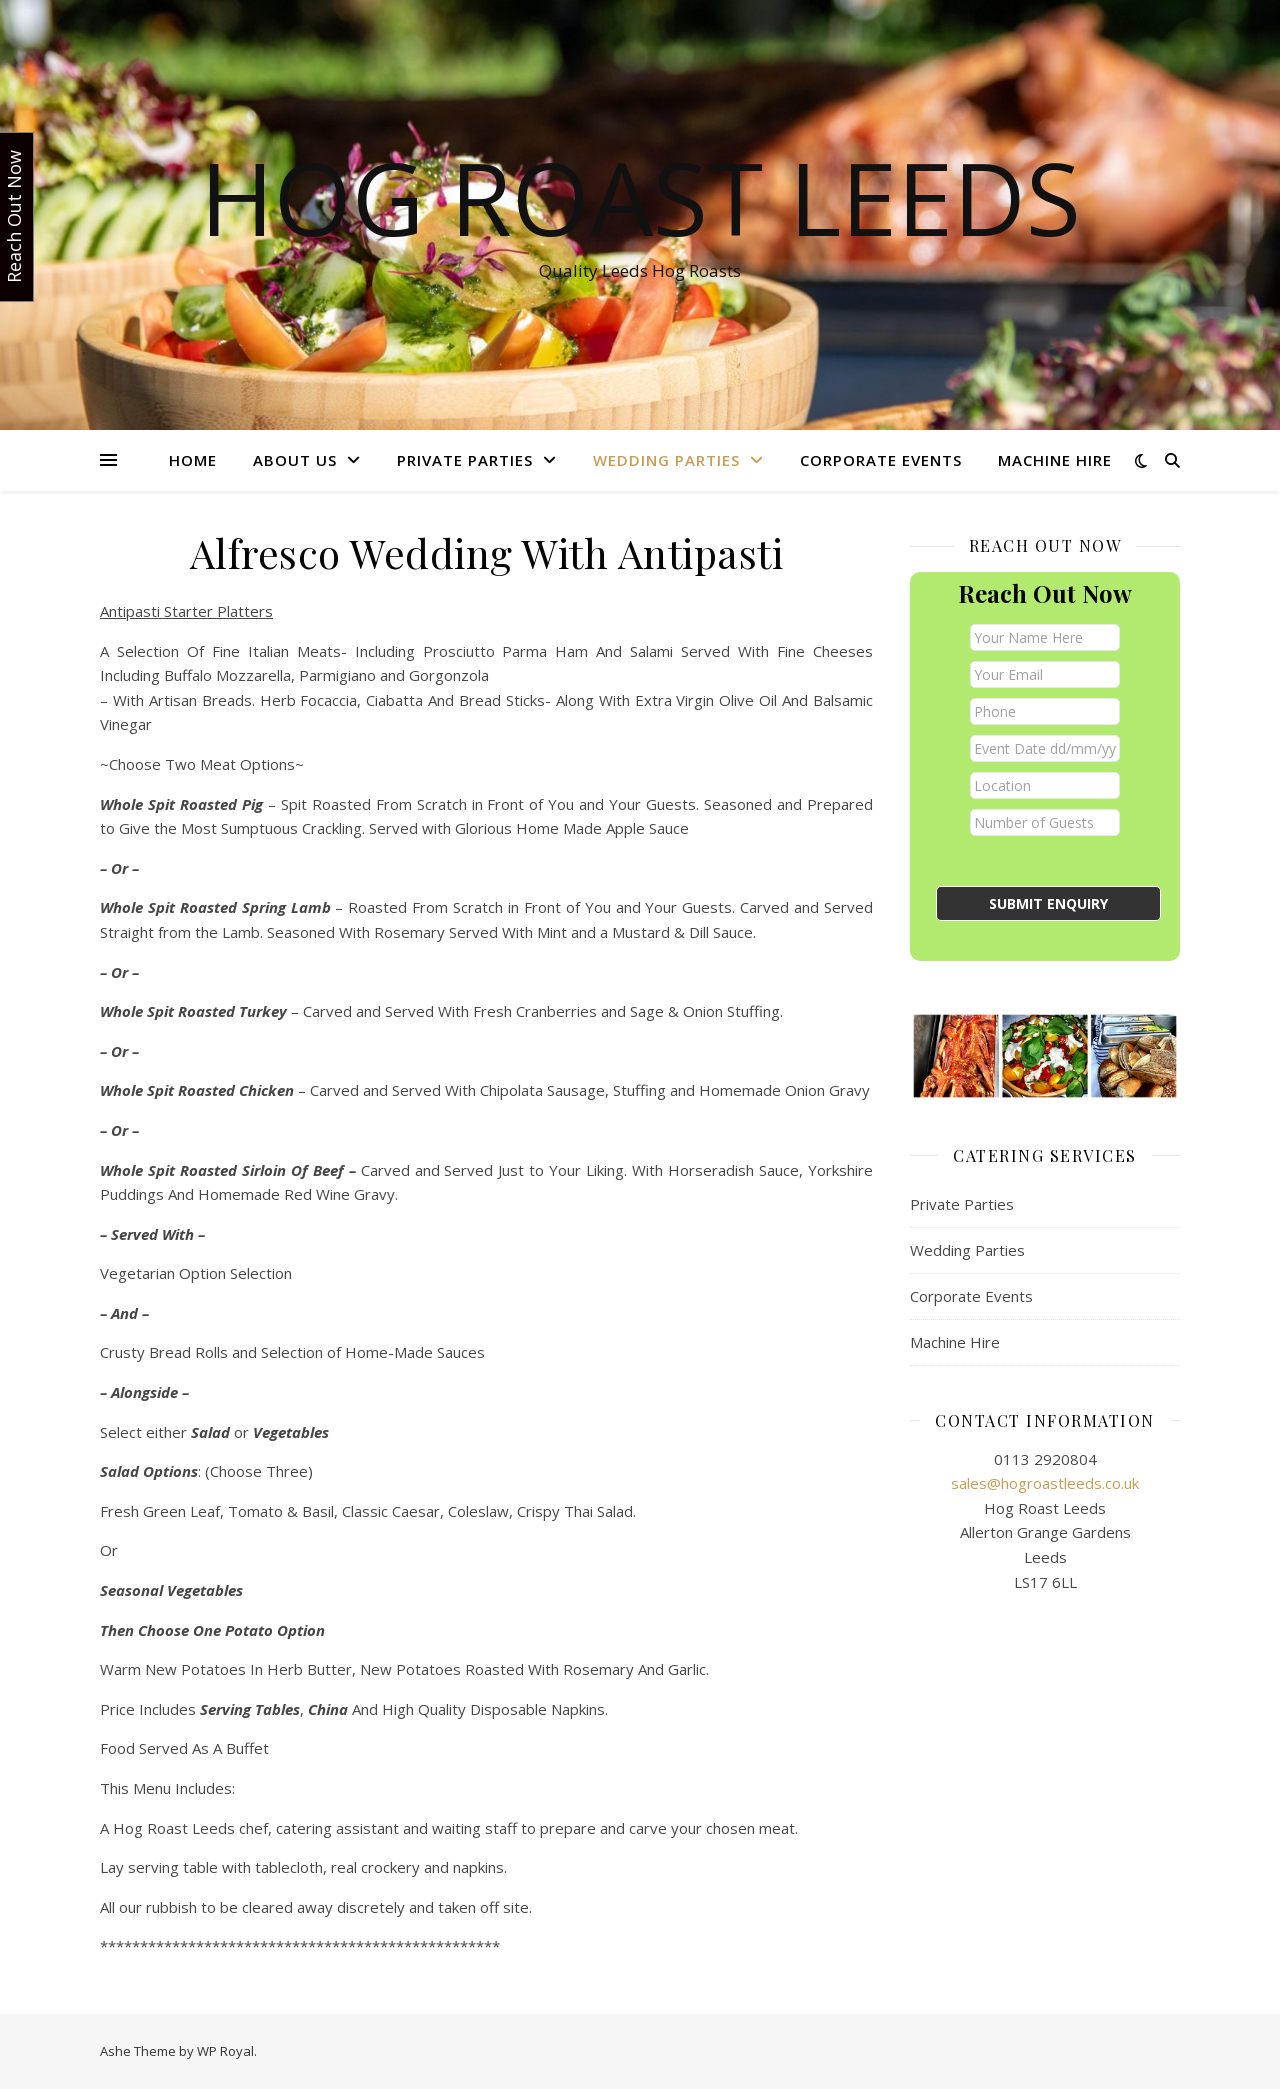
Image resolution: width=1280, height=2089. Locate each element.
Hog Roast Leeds (640, 197)
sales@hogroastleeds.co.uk (1045, 1483)
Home (193, 460)
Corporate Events (881, 460)
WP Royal (225, 2051)
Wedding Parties (666, 460)
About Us (295, 460)
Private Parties (465, 460)
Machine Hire (1055, 460)
